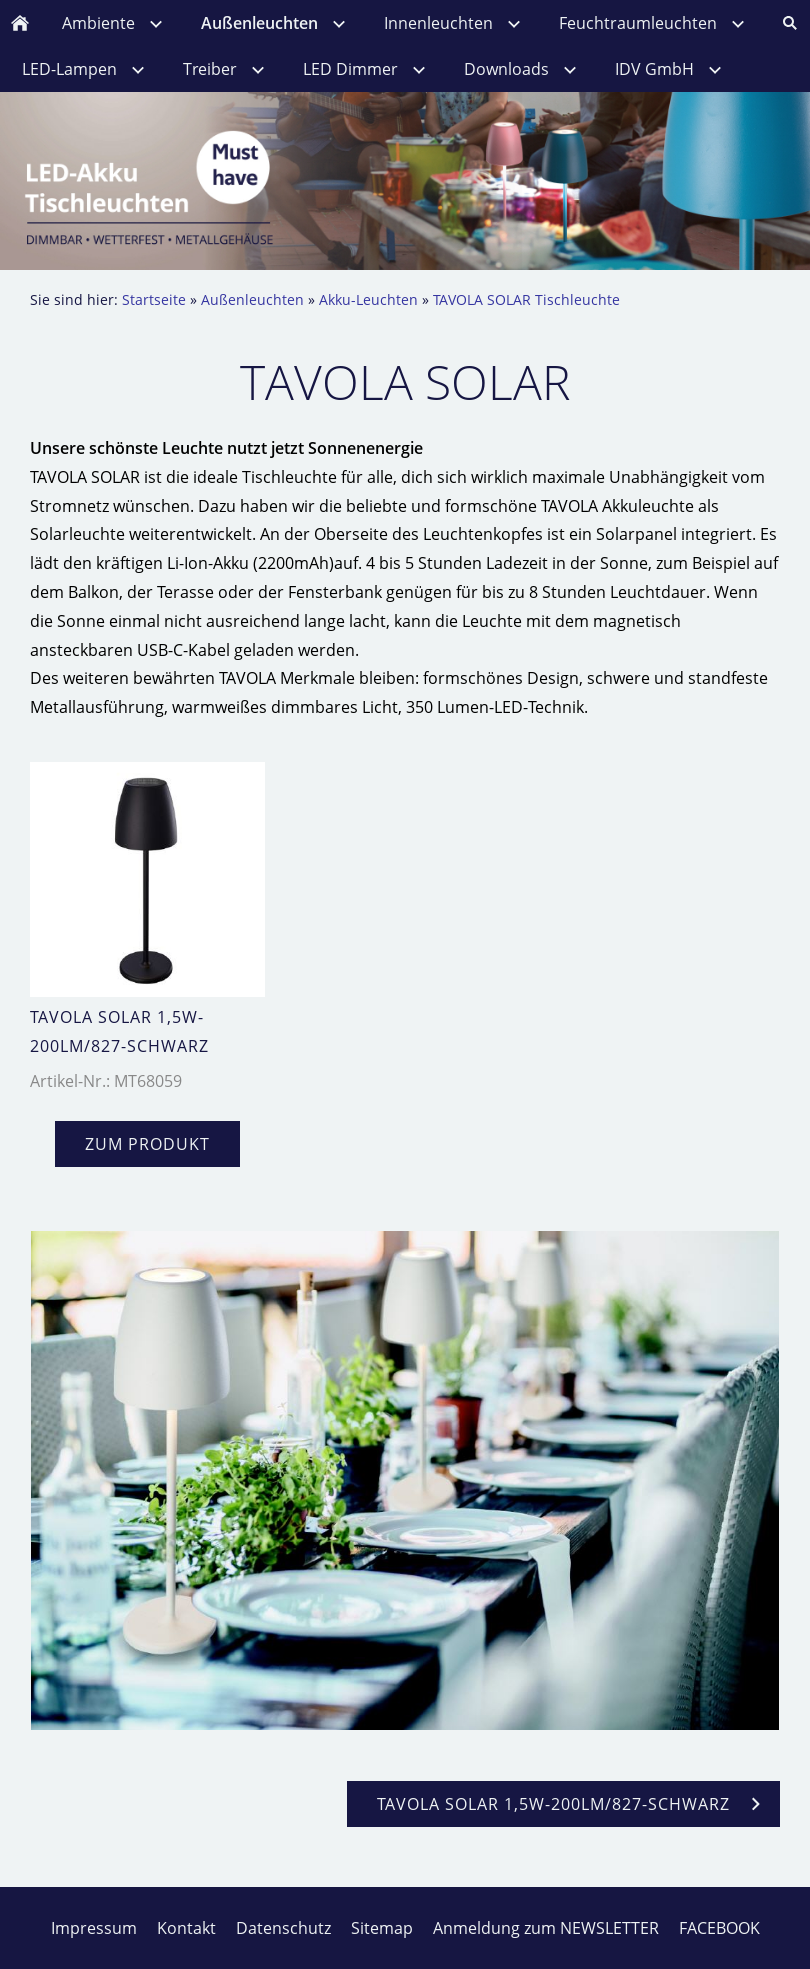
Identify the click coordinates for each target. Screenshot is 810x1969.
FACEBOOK (719, 1928)
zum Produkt (147, 1144)
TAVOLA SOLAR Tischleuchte (526, 299)
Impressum (94, 1928)
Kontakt (186, 1928)
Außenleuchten (252, 299)
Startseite (154, 299)
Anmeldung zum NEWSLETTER (546, 1928)
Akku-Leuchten (368, 299)
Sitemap (382, 1928)
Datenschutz (283, 1928)
